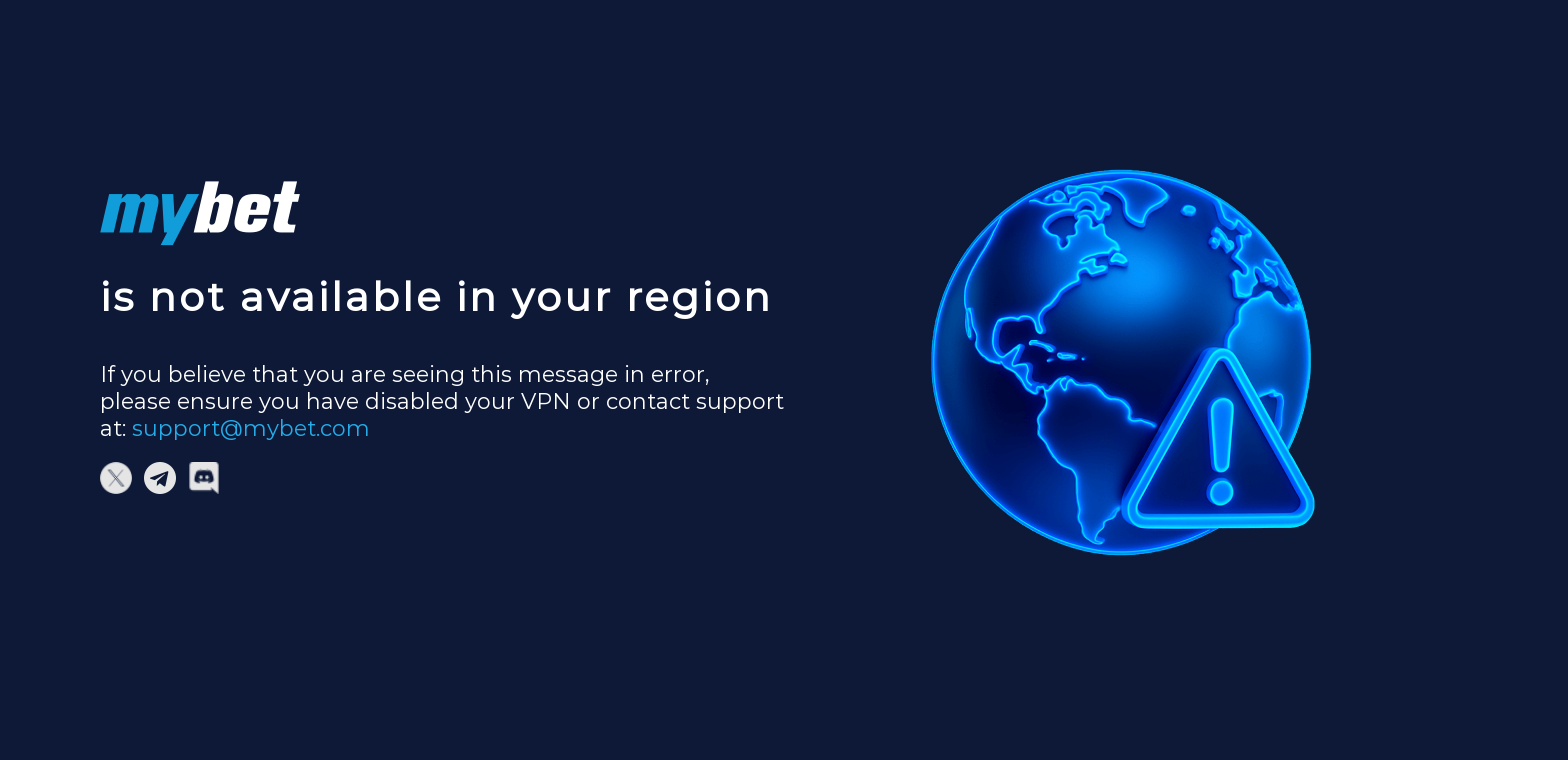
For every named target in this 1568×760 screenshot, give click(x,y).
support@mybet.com (251, 428)
